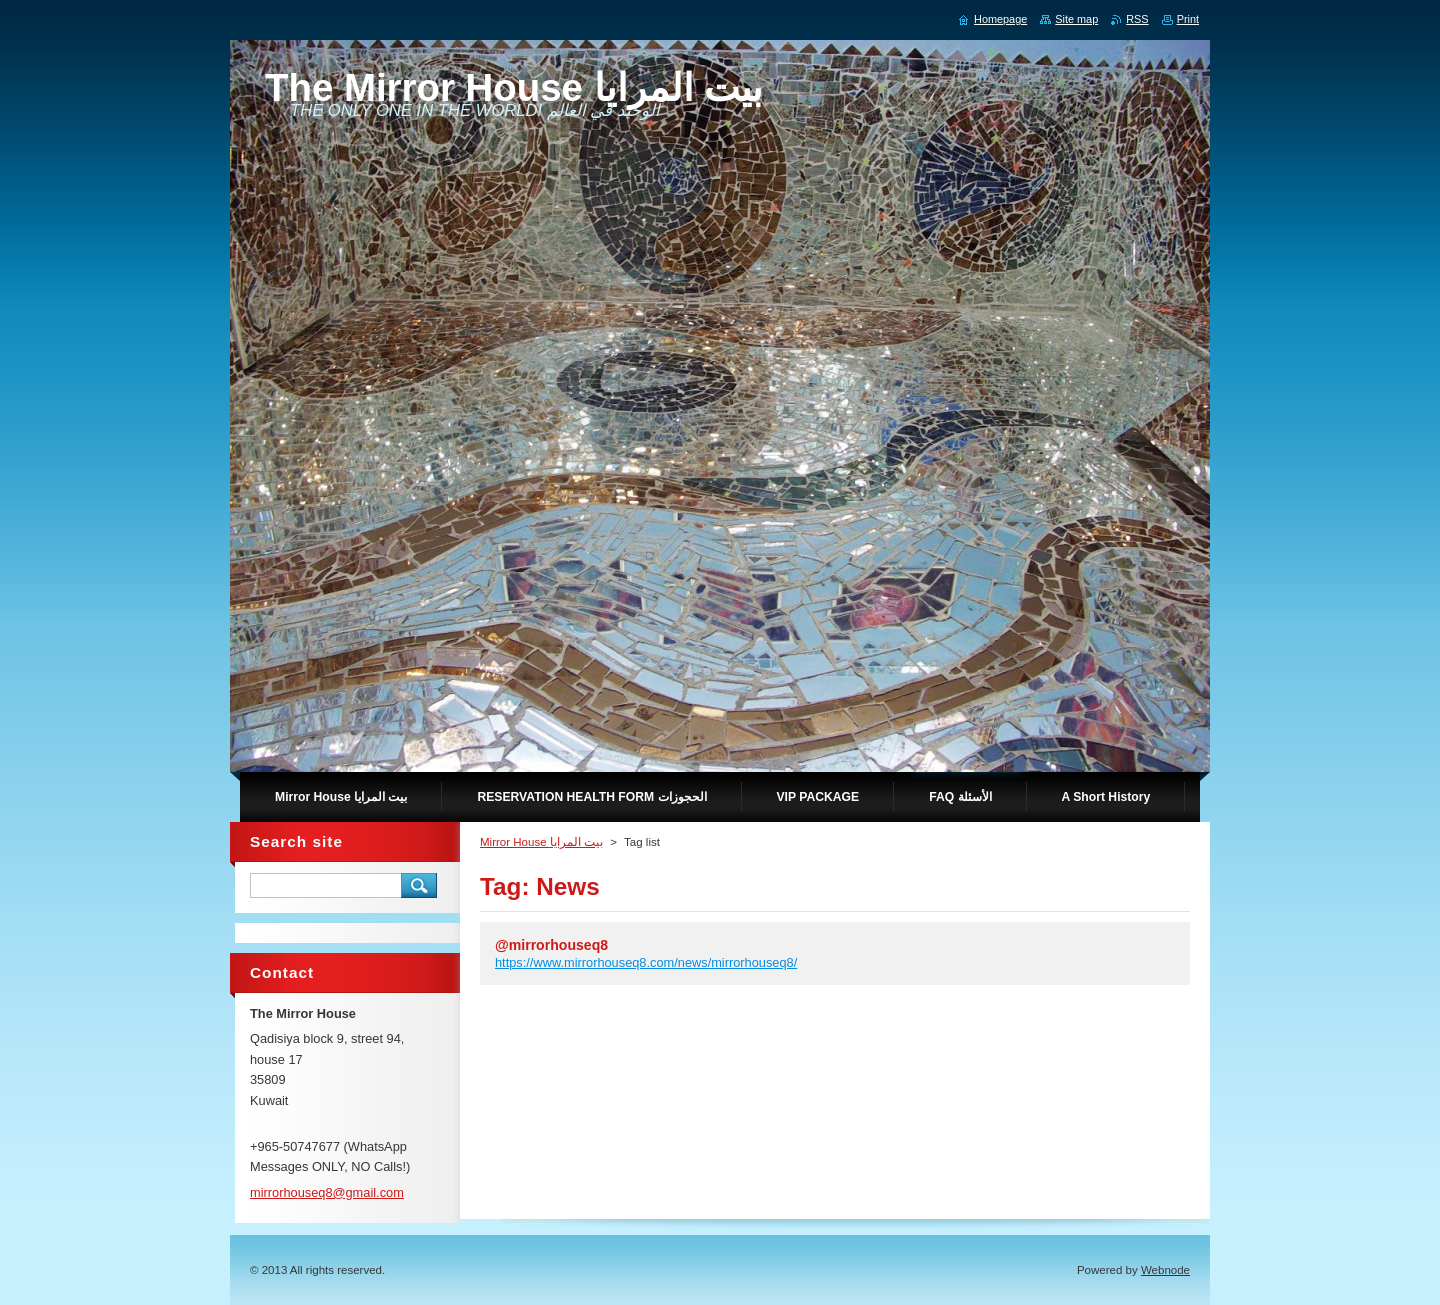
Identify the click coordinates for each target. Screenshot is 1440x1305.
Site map (1076, 19)
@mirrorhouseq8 (551, 945)
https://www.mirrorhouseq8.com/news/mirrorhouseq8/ (646, 962)
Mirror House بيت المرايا (541, 842)
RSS (1137, 19)
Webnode (1165, 1270)
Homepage (1000, 19)
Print (1188, 19)
